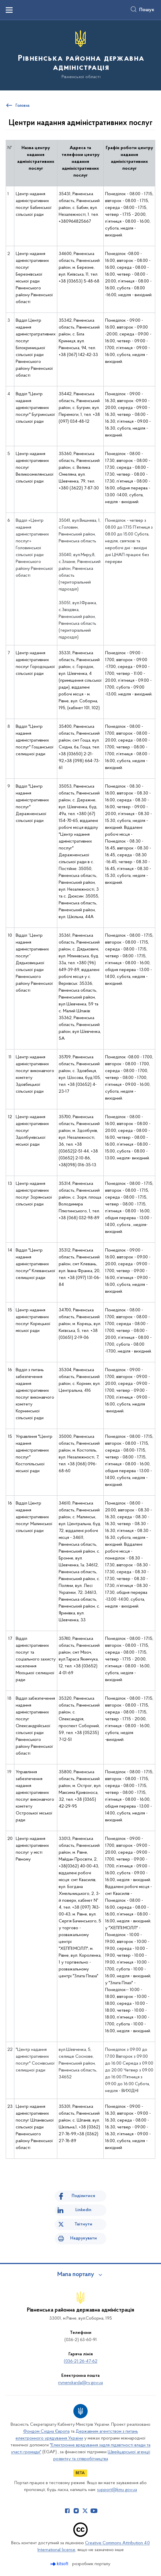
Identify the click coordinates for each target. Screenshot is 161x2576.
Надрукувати (83, 2238)
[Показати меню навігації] (9, 10)
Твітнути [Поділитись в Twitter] (83, 2224)
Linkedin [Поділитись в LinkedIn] (83, 2210)
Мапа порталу (75, 2274)
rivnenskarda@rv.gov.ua (80, 2383)
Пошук (146, 10)
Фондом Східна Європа (46, 2431)
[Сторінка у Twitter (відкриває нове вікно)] (85, 2510)
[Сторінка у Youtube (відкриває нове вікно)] (94, 2510)
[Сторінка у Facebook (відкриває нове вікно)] (67, 2510)
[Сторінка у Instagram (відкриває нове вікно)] (76, 2510)
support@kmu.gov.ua (117, 2490)
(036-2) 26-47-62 (80, 2361)
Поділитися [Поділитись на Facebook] (83, 2196)
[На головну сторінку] (80, 55)
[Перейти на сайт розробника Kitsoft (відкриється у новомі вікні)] (60, 2564)
